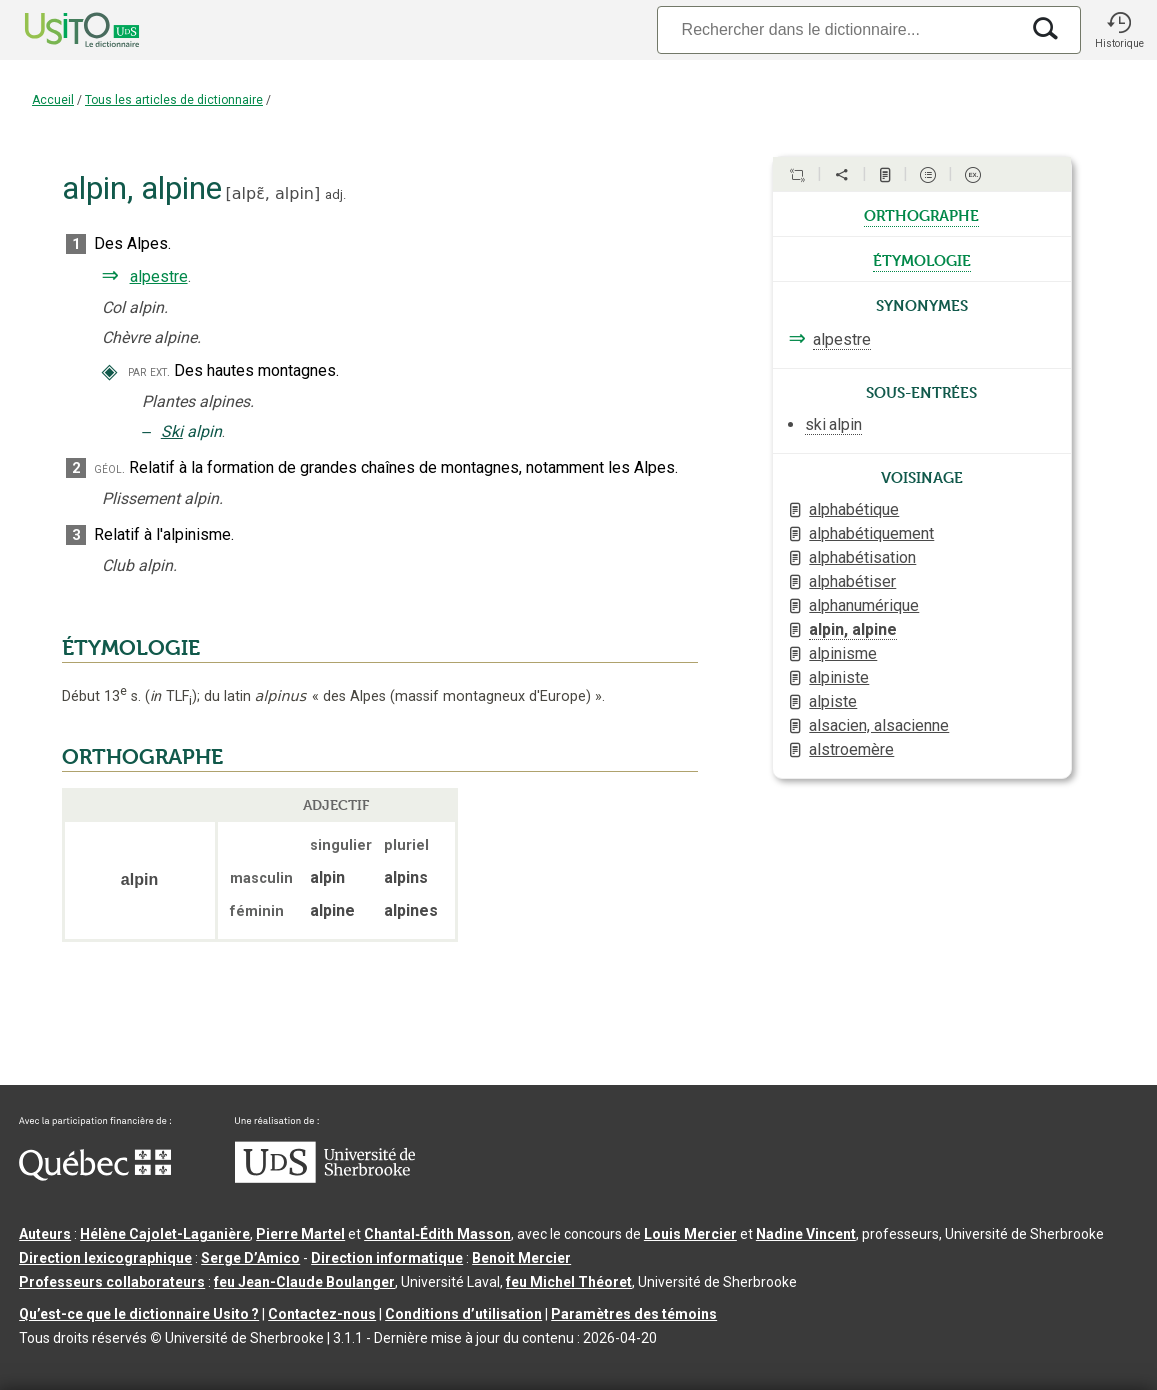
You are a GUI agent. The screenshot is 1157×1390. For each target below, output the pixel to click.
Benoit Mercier (521, 1258)
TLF (171, 696)
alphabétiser (852, 581)
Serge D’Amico (250, 1258)
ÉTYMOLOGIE (131, 648)
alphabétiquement (871, 533)
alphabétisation (862, 557)
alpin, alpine (853, 629)
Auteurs (45, 1234)
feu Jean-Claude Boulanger (304, 1282)
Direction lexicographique (105, 1258)
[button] (1119, 30)
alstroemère (851, 749)
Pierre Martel (300, 1234)
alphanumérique (864, 605)
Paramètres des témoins (634, 1314)
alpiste (833, 701)
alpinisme (843, 653)
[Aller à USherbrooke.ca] (325, 1178)
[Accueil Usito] (60, 30)
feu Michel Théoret (569, 1282)
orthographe (921, 214)
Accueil (53, 100)
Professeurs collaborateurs (112, 1282)
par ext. (149, 371)
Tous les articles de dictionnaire (174, 100)
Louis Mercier (690, 1234)
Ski (172, 431)
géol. (109, 468)
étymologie (922, 259)
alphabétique (854, 509)
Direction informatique (387, 1258)
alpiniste (839, 677)
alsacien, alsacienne (879, 725)
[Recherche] (838, 29)
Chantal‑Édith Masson (437, 1234)
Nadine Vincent (806, 1234)
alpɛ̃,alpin (273, 193)
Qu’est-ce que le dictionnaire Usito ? (139, 1314)
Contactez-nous (322, 1314)
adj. (335, 194)
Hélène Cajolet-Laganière (165, 1234)
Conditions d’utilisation (463, 1314)
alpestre (159, 276)
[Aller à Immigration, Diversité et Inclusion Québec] (95, 1176)
